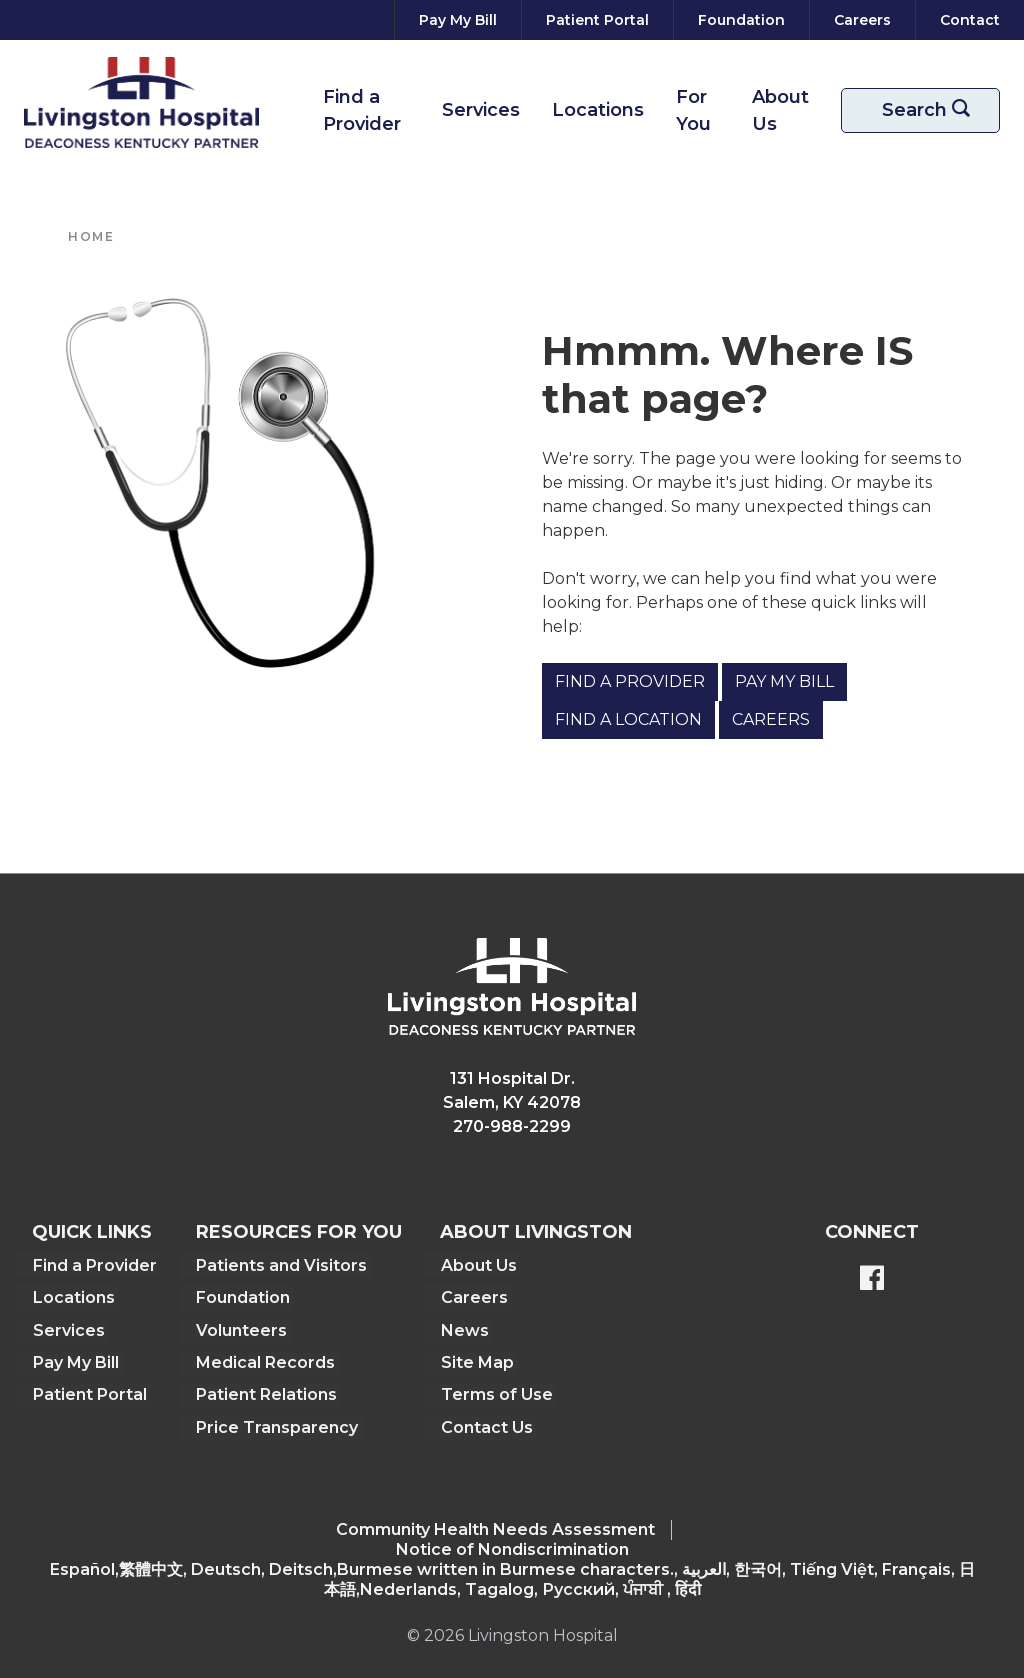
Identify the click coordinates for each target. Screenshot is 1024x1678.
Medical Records (264, 1361)
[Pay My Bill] (458, 20)
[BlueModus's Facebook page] (872, 1280)
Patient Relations (265, 1393)
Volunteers (240, 1329)
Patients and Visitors (280, 1265)
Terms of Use (496, 1393)
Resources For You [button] (298, 1232)
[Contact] (966, 20)
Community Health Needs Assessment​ (495, 1527)
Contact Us (486, 1425)
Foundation (242, 1297)
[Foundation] (741, 20)
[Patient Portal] (597, 20)
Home (91, 236)
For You (693, 110)
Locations (598, 110)
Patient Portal (89, 1393)
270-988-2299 (512, 1126)
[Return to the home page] (141, 102)
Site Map (476, 1361)
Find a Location (628, 719)
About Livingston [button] (536, 1232)
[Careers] (862, 20)
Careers (771, 719)
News (464, 1329)
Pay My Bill (784, 681)
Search (933, 110)
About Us (780, 110)
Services (481, 110)
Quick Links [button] (92, 1232)
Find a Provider (362, 110)
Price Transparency (276, 1425)
